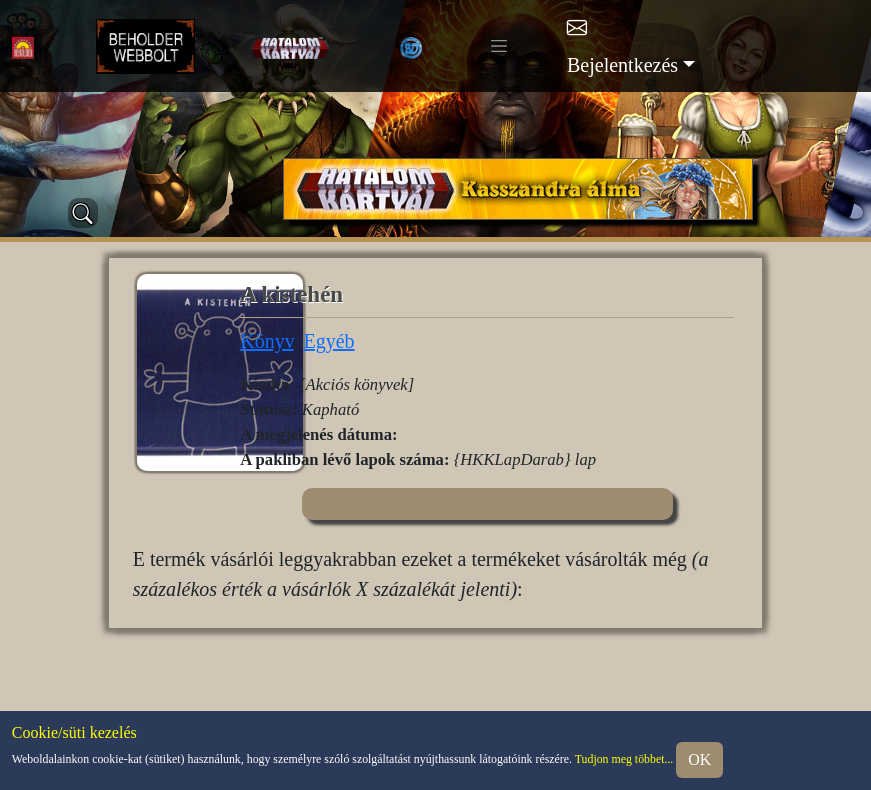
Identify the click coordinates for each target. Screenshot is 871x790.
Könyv (266, 341)
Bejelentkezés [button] (622, 65)
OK (699, 759)
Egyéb (328, 341)
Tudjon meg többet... (624, 759)
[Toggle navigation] (499, 46)
